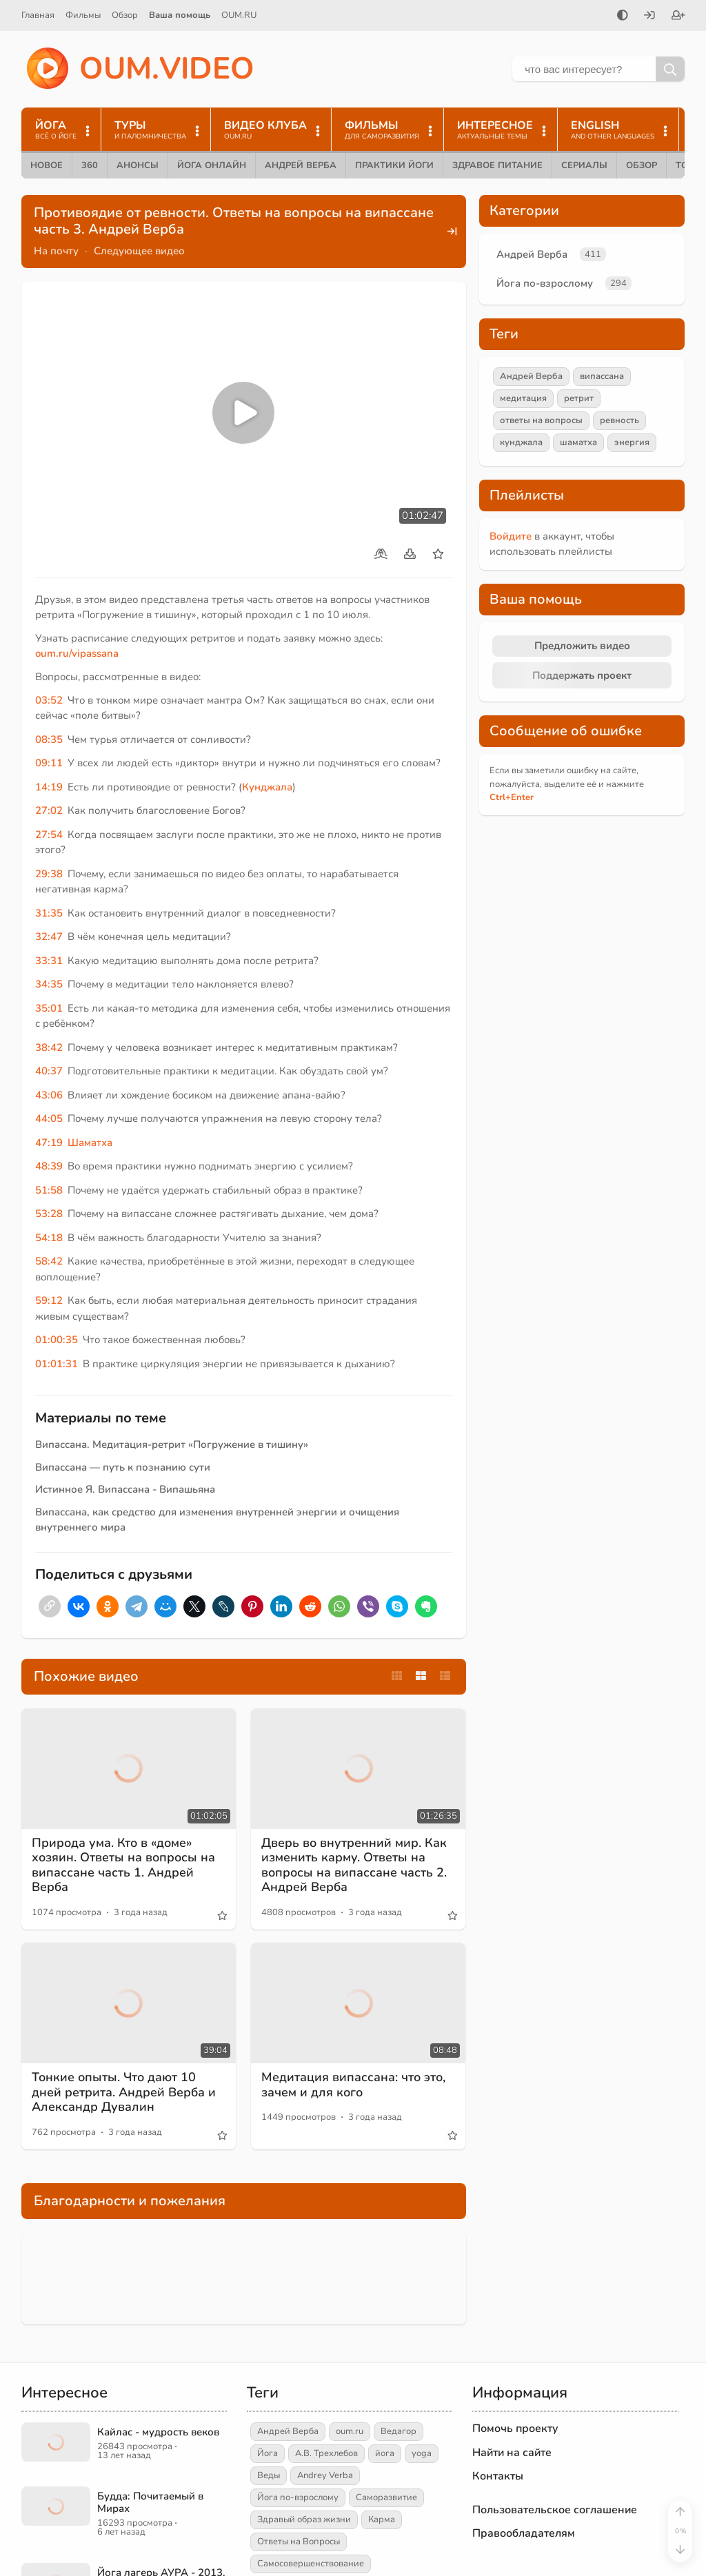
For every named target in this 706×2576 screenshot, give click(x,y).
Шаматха (90, 1142)
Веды (268, 2475)
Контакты (497, 2476)
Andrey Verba (325, 2475)
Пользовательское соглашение (554, 2509)
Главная (37, 15)
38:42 (49, 1047)
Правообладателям (523, 2533)
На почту (56, 251)
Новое (46, 165)
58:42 (49, 1261)
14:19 (49, 787)
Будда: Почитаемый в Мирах (150, 2502)
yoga (422, 2453)
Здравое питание (497, 165)
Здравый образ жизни (304, 2519)
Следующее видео (139, 251)
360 (89, 165)
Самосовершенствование (310, 2563)
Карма (381, 2519)
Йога (267, 2453)
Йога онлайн (211, 165)
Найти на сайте (512, 2452)
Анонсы (138, 165)
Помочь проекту (515, 2428)
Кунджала (267, 787)
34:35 (49, 984)
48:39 (49, 1166)
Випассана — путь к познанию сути (122, 1467)
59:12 (49, 1300)
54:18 (49, 1238)
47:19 (49, 1142)
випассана (602, 376)
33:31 (49, 961)
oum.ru (349, 2431)
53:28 (49, 1213)
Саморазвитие (386, 2497)
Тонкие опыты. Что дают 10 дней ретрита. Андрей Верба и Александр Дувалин (124, 2092)
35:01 (49, 1008)
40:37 (49, 1071)
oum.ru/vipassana (77, 653)
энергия (631, 442)
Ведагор (398, 2431)
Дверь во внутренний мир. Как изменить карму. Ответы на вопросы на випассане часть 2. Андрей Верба (354, 1865)
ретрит (579, 398)
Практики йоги (394, 165)
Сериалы (584, 165)
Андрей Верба (300, 165)
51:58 (49, 1190)
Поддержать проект (582, 675)
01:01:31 (56, 1364)
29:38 (49, 874)
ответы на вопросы (541, 420)
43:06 (49, 1095)
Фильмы (83, 15)
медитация (523, 398)
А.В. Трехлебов (326, 2453)
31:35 (49, 913)
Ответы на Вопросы (298, 2541)
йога (384, 2453)
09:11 (49, 763)
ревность (619, 420)
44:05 (49, 1118)
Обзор (125, 15)
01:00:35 (56, 1340)
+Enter (512, 797)
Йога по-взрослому (544, 283)
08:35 (49, 739)
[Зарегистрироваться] (678, 16)
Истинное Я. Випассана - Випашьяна (125, 1489)
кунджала (521, 442)
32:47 (49, 936)
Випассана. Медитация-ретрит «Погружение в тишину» (171, 1444)
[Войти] (649, 16)
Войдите (511, 536)
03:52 (49, 700)
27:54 (49, 834)
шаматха (578, 442)
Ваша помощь (179, 15)
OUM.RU (238, 15)
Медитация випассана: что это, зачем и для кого (353, 2084)
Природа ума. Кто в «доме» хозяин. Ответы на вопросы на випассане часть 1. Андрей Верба (123, 1865)
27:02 (49, 810)
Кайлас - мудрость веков (158, 2432)
